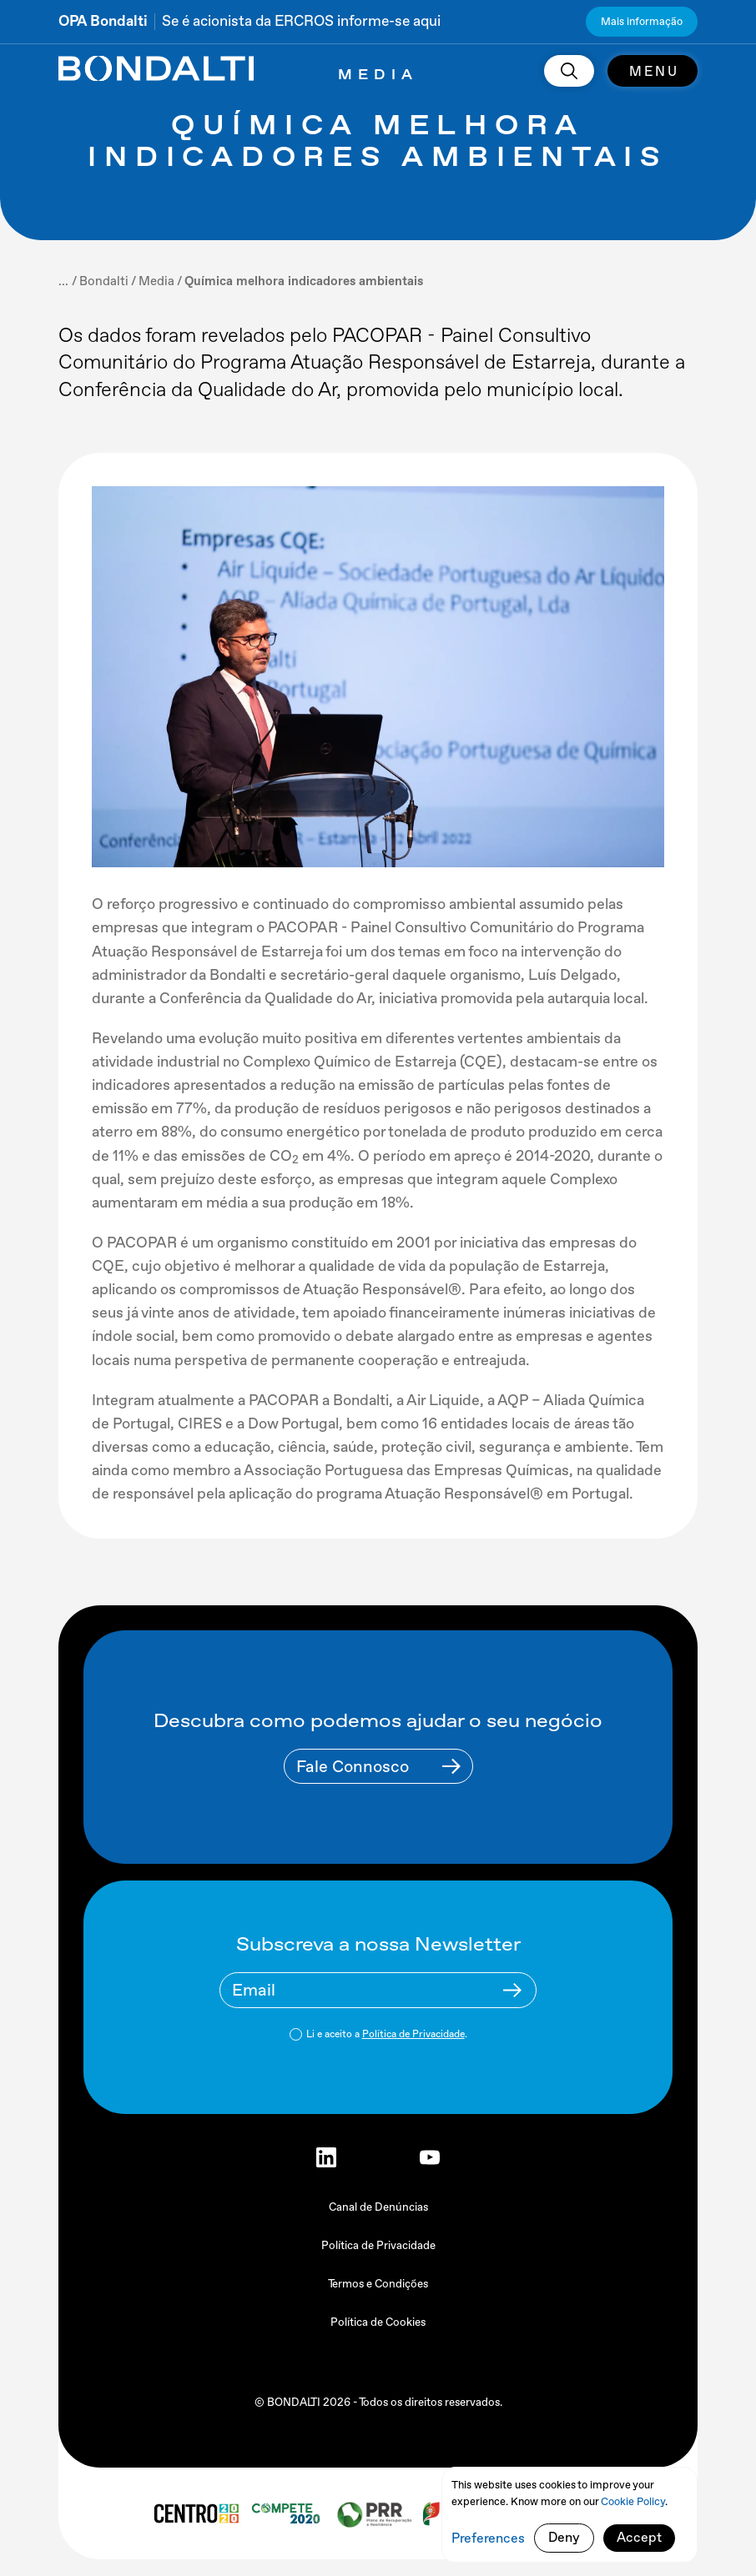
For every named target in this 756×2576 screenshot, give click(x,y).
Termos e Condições (378, 2283)
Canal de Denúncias (378, 2207)
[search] (569, 71)
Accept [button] (639, 2537)
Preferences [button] (488, 2538)
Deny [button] (564, 2537)
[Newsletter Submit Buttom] (512, 1990)
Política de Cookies (378, 2322)
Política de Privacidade (413, 2034)
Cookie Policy (633, 2501)
